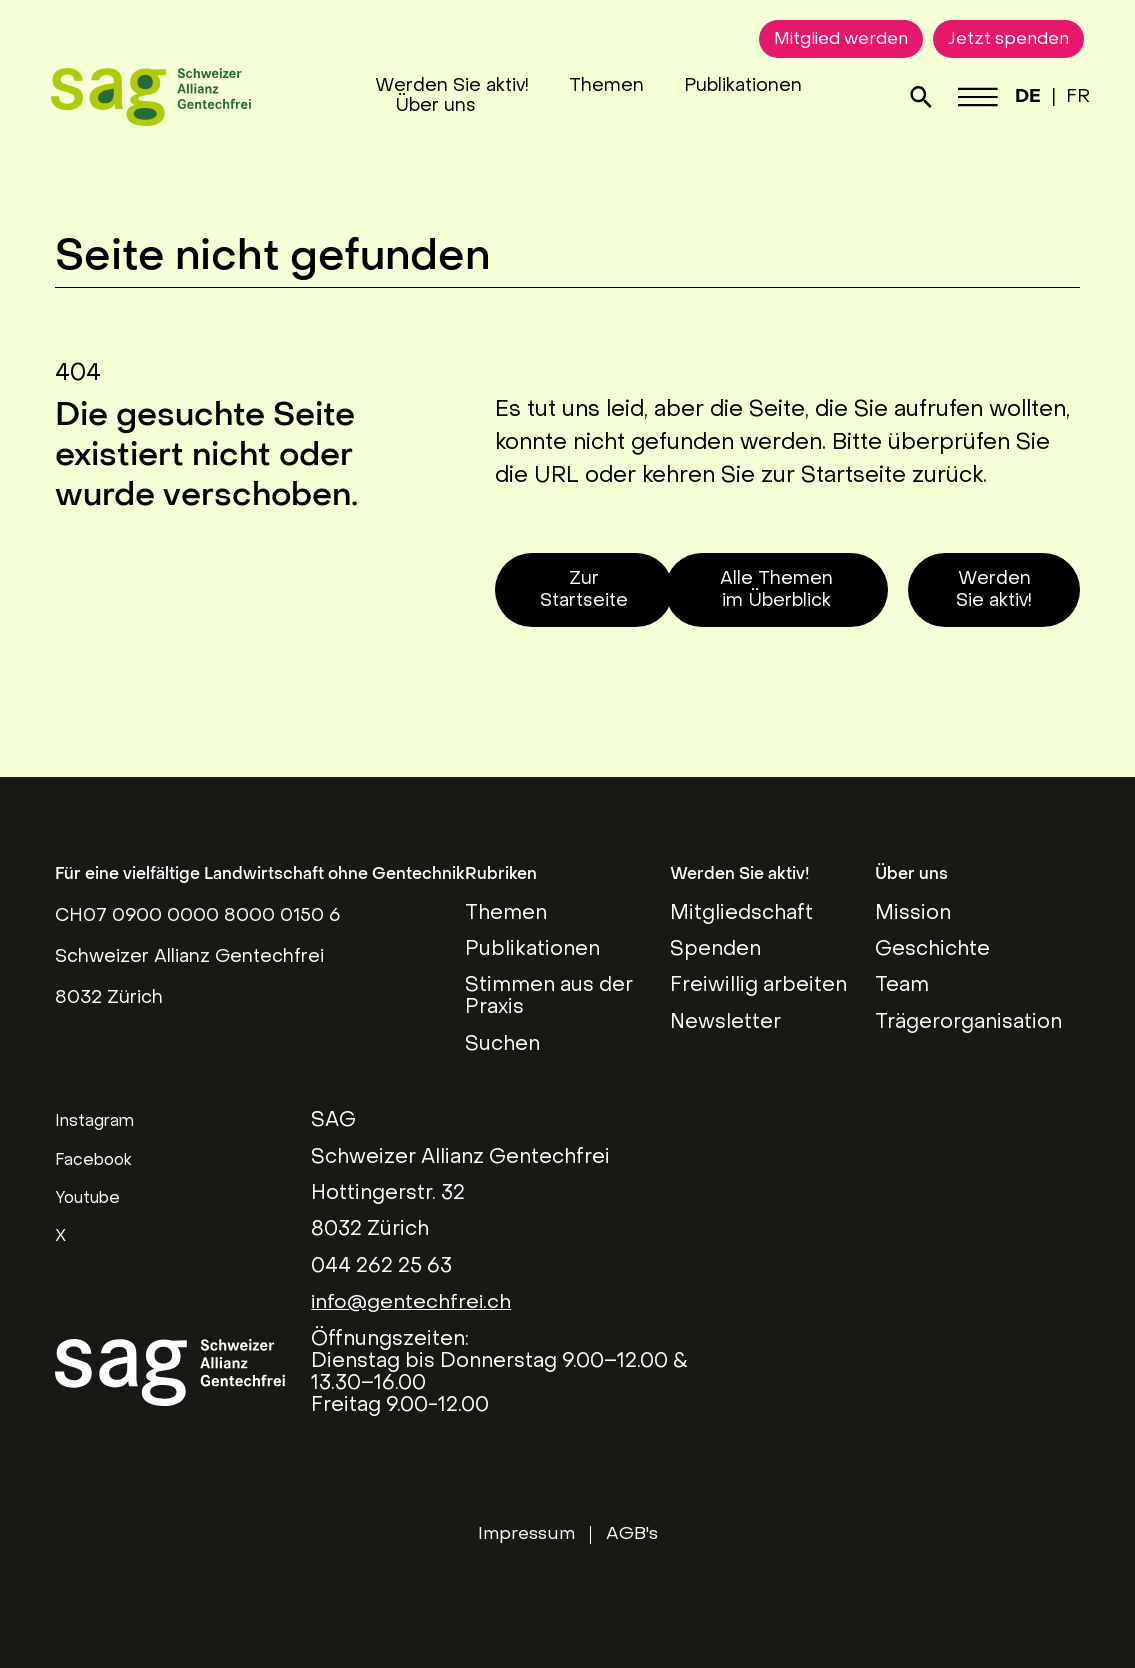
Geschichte (932, 950)
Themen (607, 86)
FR (1075, 97)
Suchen (502, 1045)
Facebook (93, 1161)
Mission (913, 914)
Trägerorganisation (968, 1023)
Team (902, 986)
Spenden (715, 950)
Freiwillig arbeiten (758, 986)
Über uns (436, 106)
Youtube (87, 1199)
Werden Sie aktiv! (453, 86)
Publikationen (744, 86)
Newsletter (725, 1023)
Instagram (94, 1122)
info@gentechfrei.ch (412, 1303)
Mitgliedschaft (741, 914)
